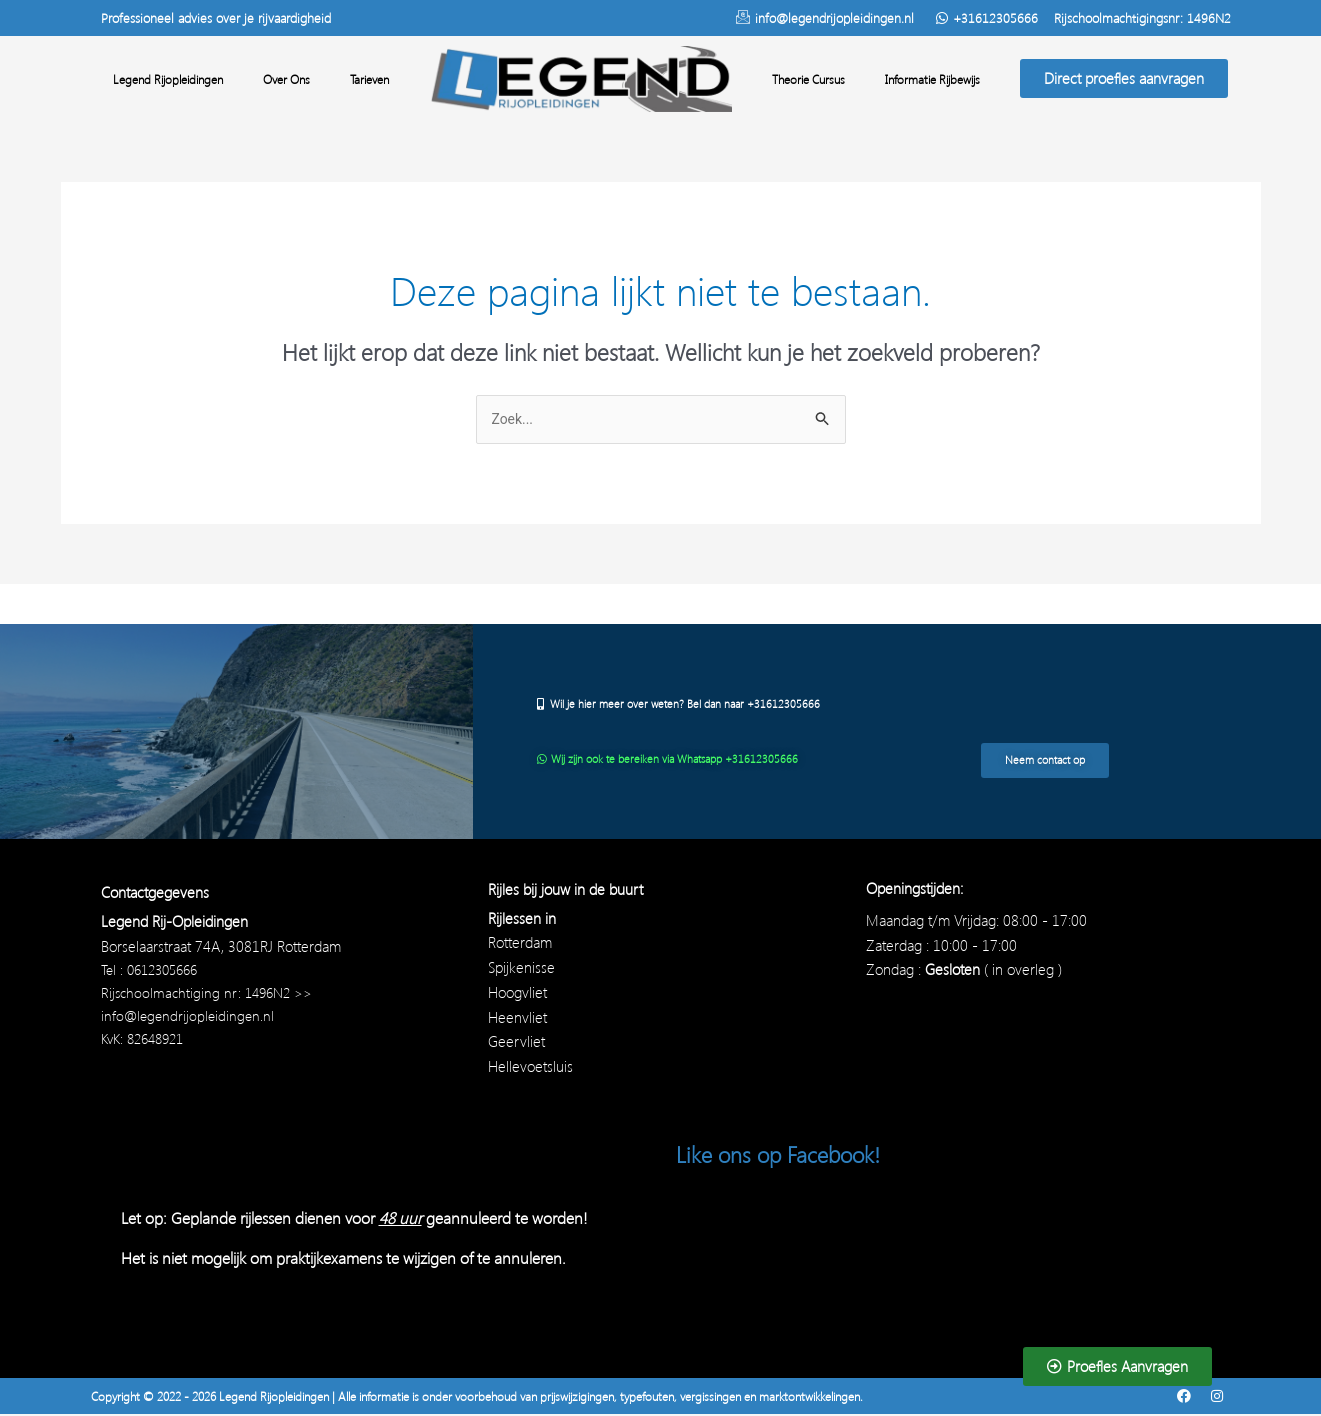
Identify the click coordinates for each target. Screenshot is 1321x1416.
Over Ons (286, 79)
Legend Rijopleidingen (168, 79)
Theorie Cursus (808, 79)
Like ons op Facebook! (787, 1155)
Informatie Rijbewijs (932, 79)
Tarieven (369, 79)
